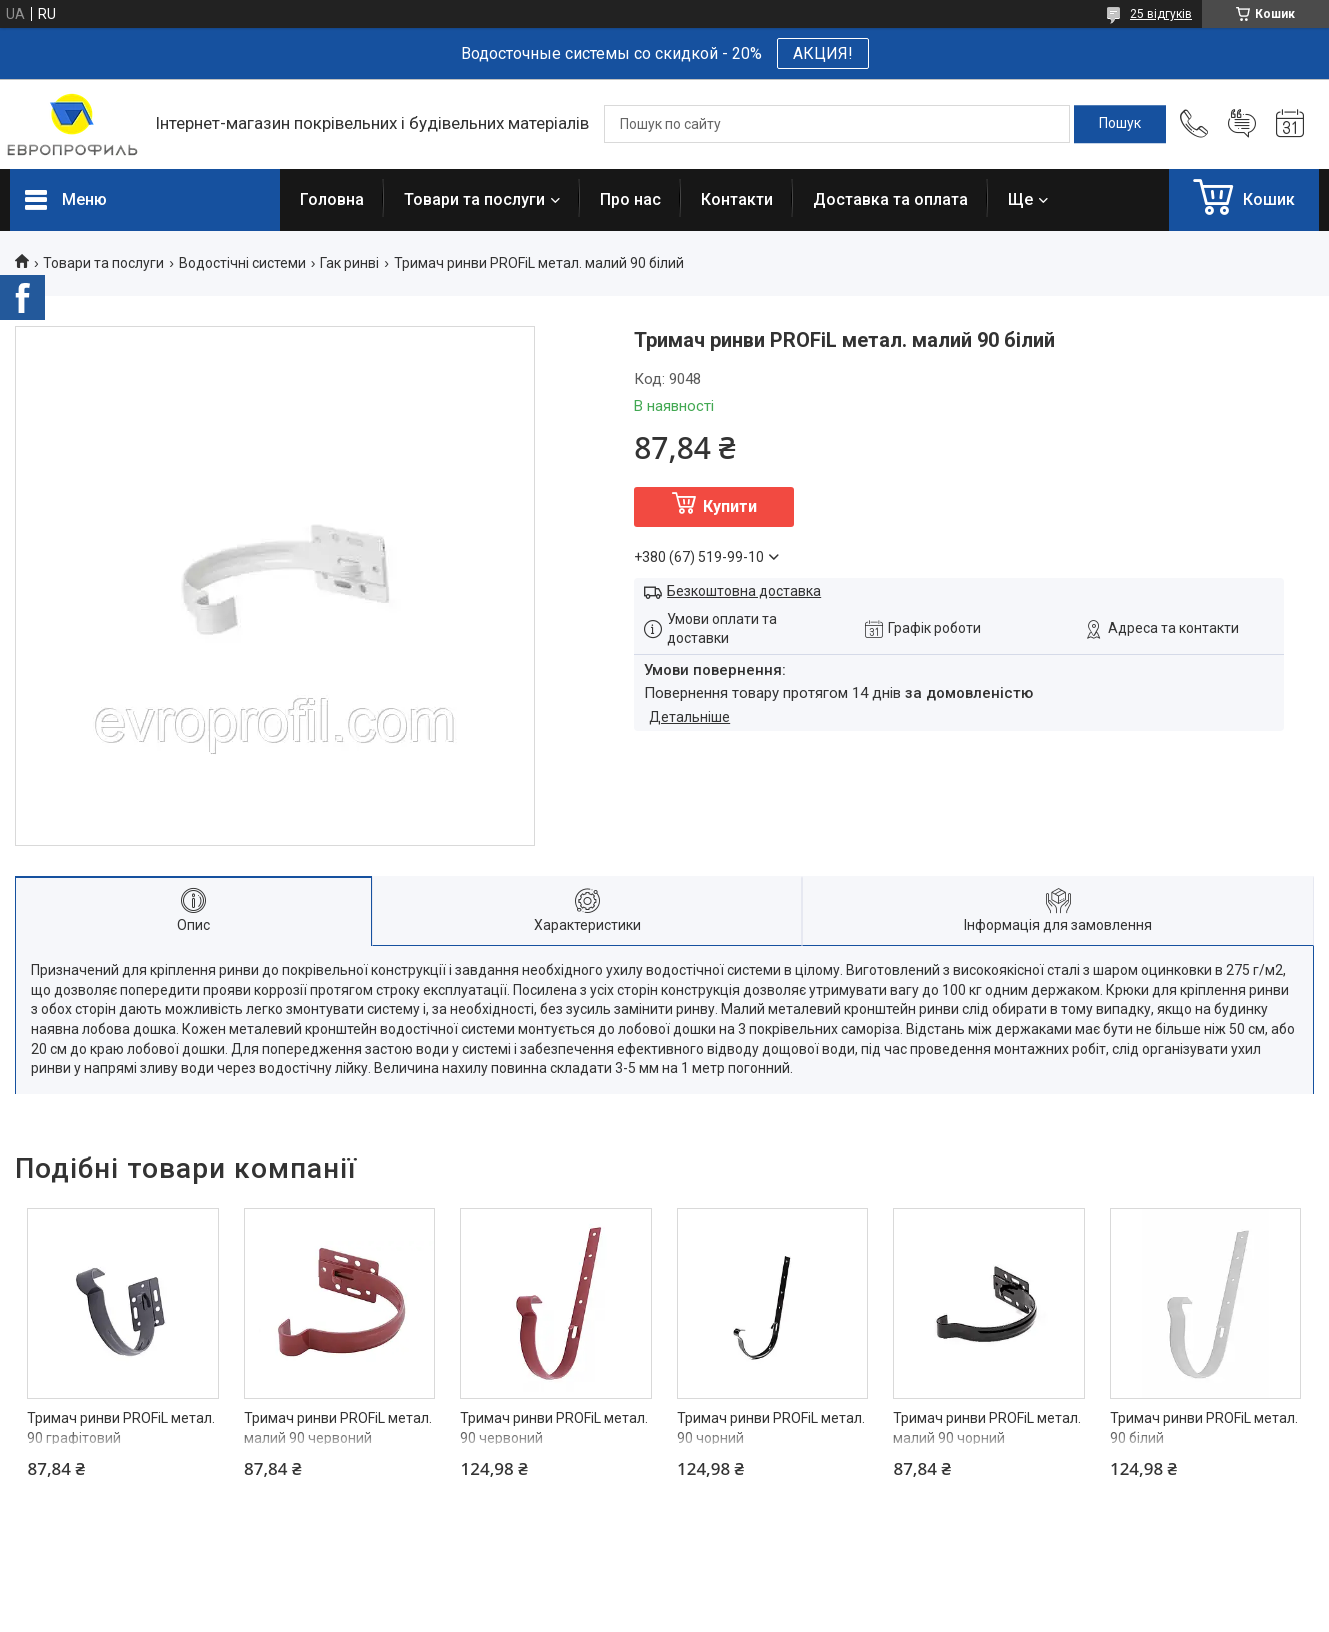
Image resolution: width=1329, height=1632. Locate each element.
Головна (332, 199)
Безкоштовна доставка (744, 591)
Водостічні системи (242, 263)
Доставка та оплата (890, 199)
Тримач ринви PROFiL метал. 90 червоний (554, 1428)
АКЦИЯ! (823, 53)
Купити (730, 506)
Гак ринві (349, 263)
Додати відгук (1242, 124)
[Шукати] (1120, 124)
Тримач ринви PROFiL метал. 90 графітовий (121, 1428)
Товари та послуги (474, 199)
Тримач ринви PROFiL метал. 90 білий (1204, 1428)
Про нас (630, 199)
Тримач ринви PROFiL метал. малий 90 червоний (338, 1428)
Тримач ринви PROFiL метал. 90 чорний (771, 1428)
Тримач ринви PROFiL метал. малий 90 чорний (987, 1428)
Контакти (737, 199)
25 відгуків (1161, 14)
